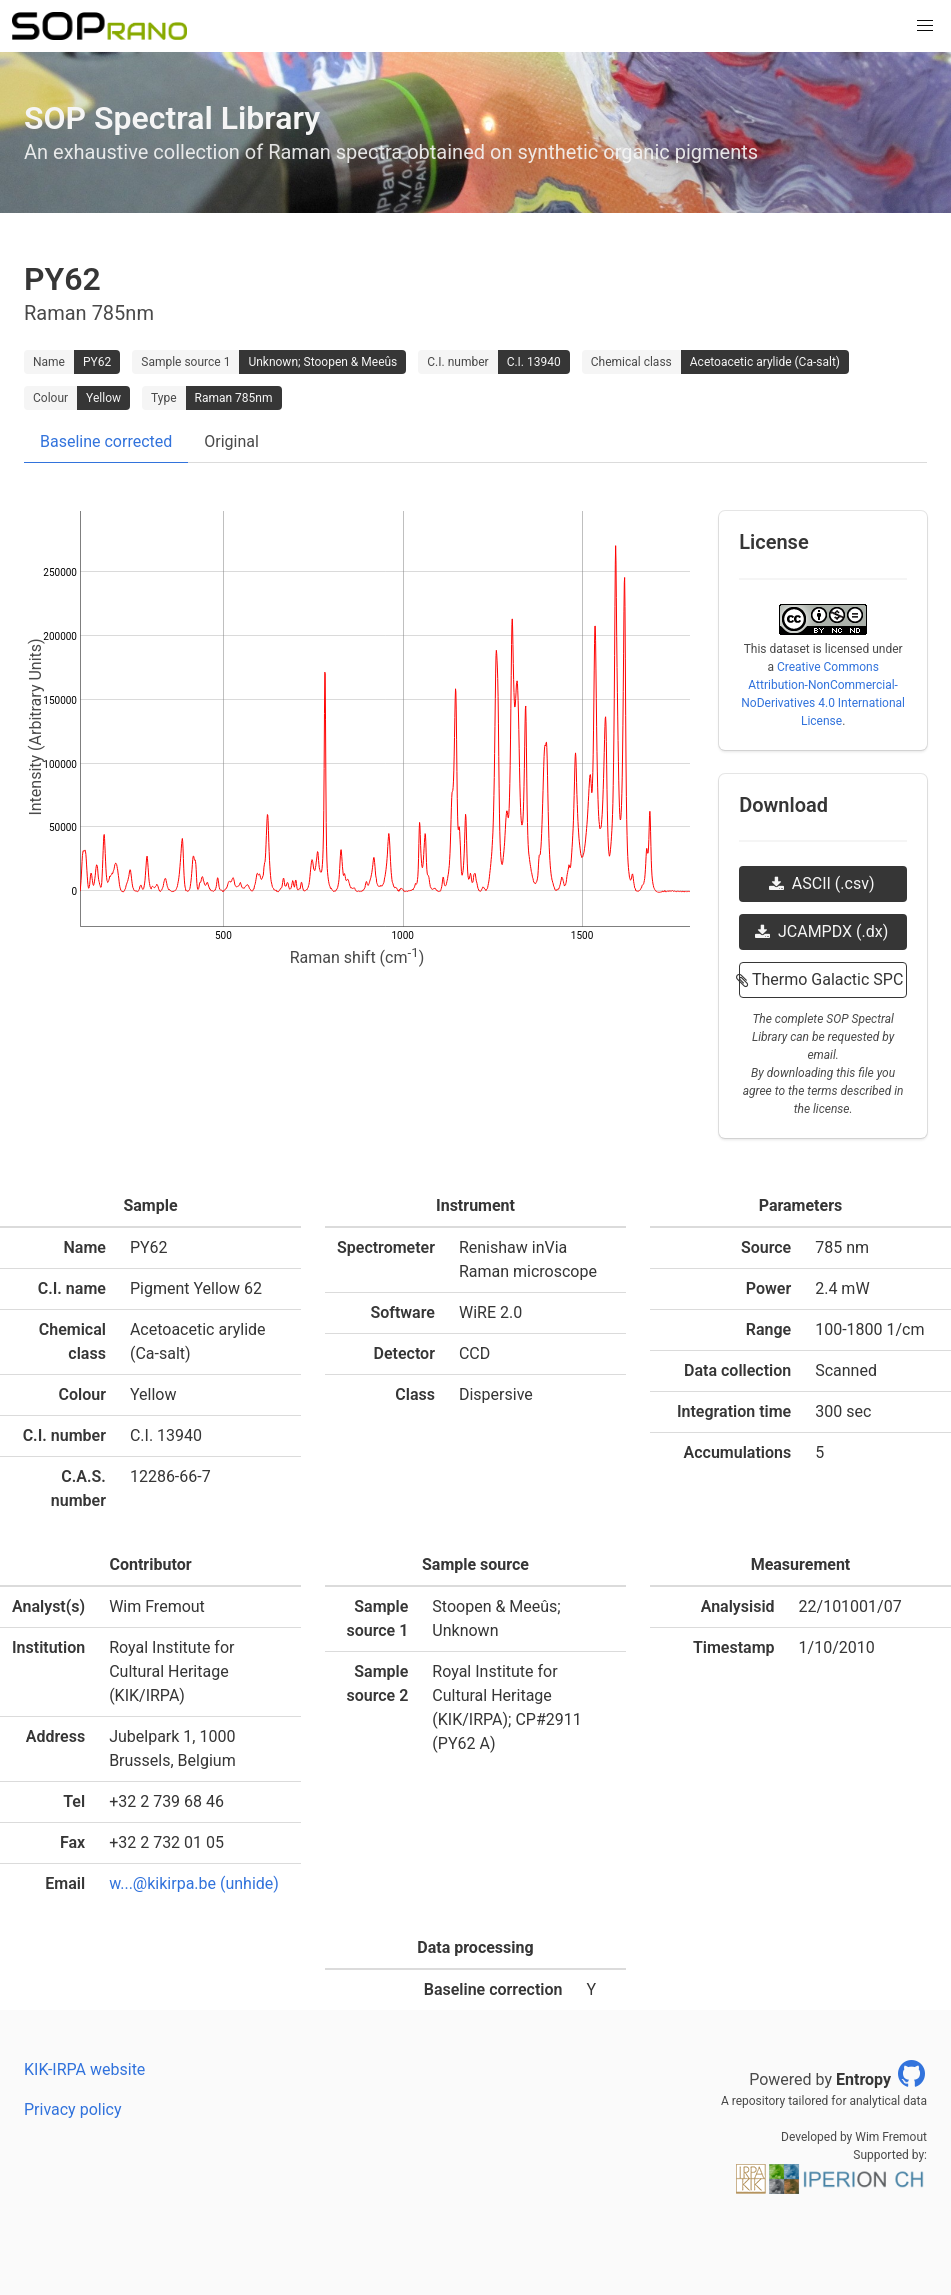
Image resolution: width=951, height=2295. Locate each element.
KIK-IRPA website (84, 2069)
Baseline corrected (106, 441)
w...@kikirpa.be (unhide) (194, 1883)
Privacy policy (73, 2109)
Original (231, 441)
